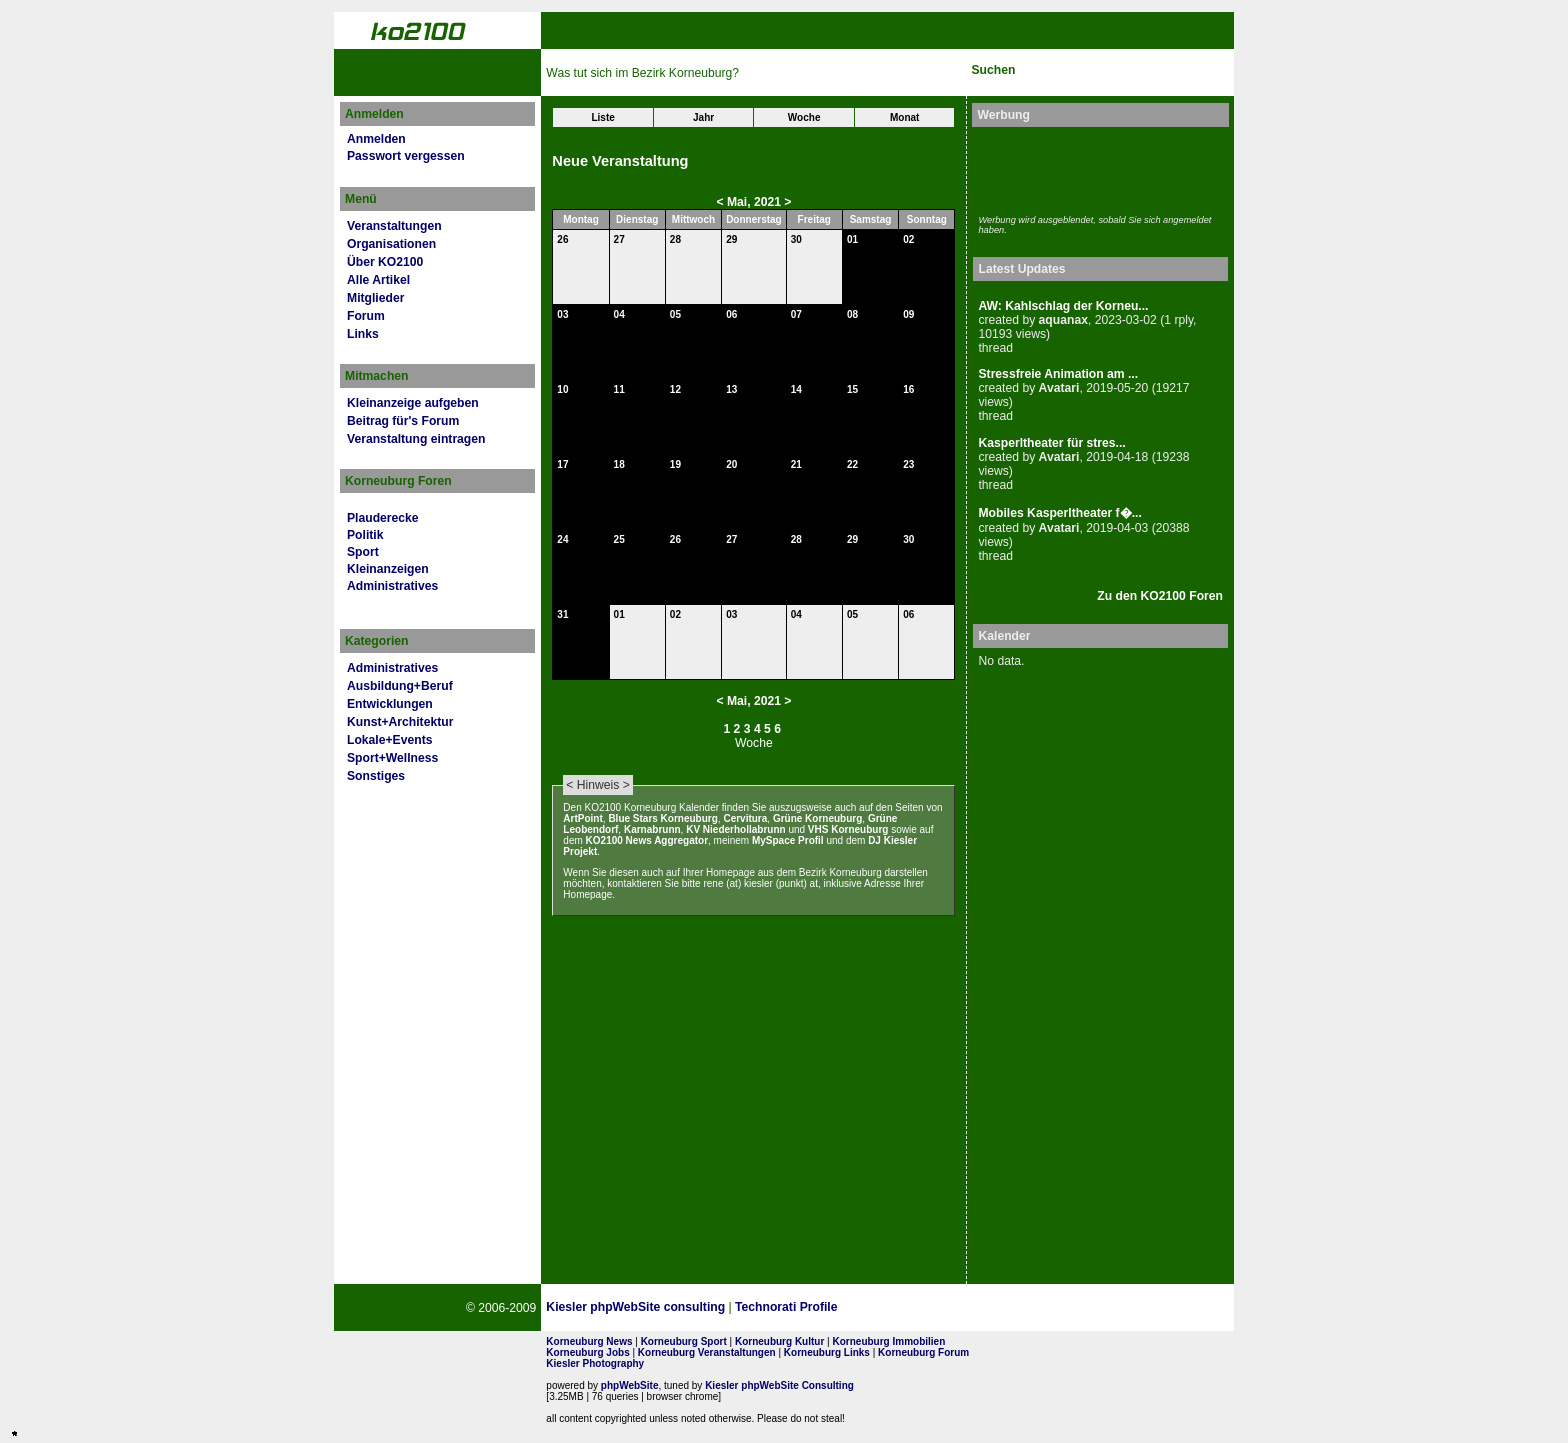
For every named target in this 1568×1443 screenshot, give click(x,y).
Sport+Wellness (392, 758)
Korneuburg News (589, 1341)
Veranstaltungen (394, 226)
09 (908, 314)
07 (796, 314)
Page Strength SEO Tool (913, 1308)
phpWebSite (630, 1385)
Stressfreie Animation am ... (1058, 374)
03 (562, 314)
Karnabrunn (652, 829)
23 (908, 464)
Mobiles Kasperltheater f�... (1059, 513)
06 (731, 314)
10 (562, 389)
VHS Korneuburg (848, 829)
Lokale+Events (389, 740)
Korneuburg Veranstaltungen (707, 1352)
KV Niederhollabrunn (735, 829)
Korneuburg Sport (684, 1341)
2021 (767, 202)
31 (562, 614)
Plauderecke (383, 518)
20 (731, 464)
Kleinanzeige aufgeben (413, 403)
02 (908, 239)
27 (619, 239)
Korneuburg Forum (923, 1352)
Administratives (392, 586)
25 (619, 539)
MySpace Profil (788, 840)
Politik (365, 535)
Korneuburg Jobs (587, 1352)
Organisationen (391, 244)
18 (619, 464)
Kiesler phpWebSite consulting (635, 1307)
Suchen (993, 70)
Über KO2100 (385, 262)
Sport (363, 552)
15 (852, 389)
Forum (366, 316)
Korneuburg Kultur (779, 1341)
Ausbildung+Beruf (400, 686)
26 (562, 239)
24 (562, 539)
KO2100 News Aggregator (647, 840)
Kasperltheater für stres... (1051, 443)
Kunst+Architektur (400, 722)
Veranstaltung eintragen (416, 439)
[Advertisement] (1095, 168)
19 (675, 464)
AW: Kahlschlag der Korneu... (1063, 306)
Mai (737, 202)
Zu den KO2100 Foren (1160, 596)
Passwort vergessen (406, 156)
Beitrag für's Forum (403, 421)
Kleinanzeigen (388, 569)
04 (619, 314)
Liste (602, 117)
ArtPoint (582, 818)
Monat (904, 117)
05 (675, 314)
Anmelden (376, 139)
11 (619, 389)
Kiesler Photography (595, 1363)
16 (908, 389)
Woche (804, 117)
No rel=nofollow (1011, 1308)
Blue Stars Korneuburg (662, 818)
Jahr (703, 117)
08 (852, 314)
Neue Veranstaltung (620, 161)
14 (796, 389)
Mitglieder (375, 298)
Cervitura (745, 818)
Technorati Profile (786, 1307)
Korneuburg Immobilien (889, 1341)
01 (852, 239)
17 (562, 464)
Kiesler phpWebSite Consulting (779, 1385)
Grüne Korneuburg (817, 818)
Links (363, 334)
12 (675, 389)
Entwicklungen (390, 704)
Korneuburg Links (827, 1352)
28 (675, 239)
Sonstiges (376, 776)
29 (731, 239)
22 (852, 464)
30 (796, 239)
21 (796, 464)
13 (731, 389)
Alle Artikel (378, 280)
